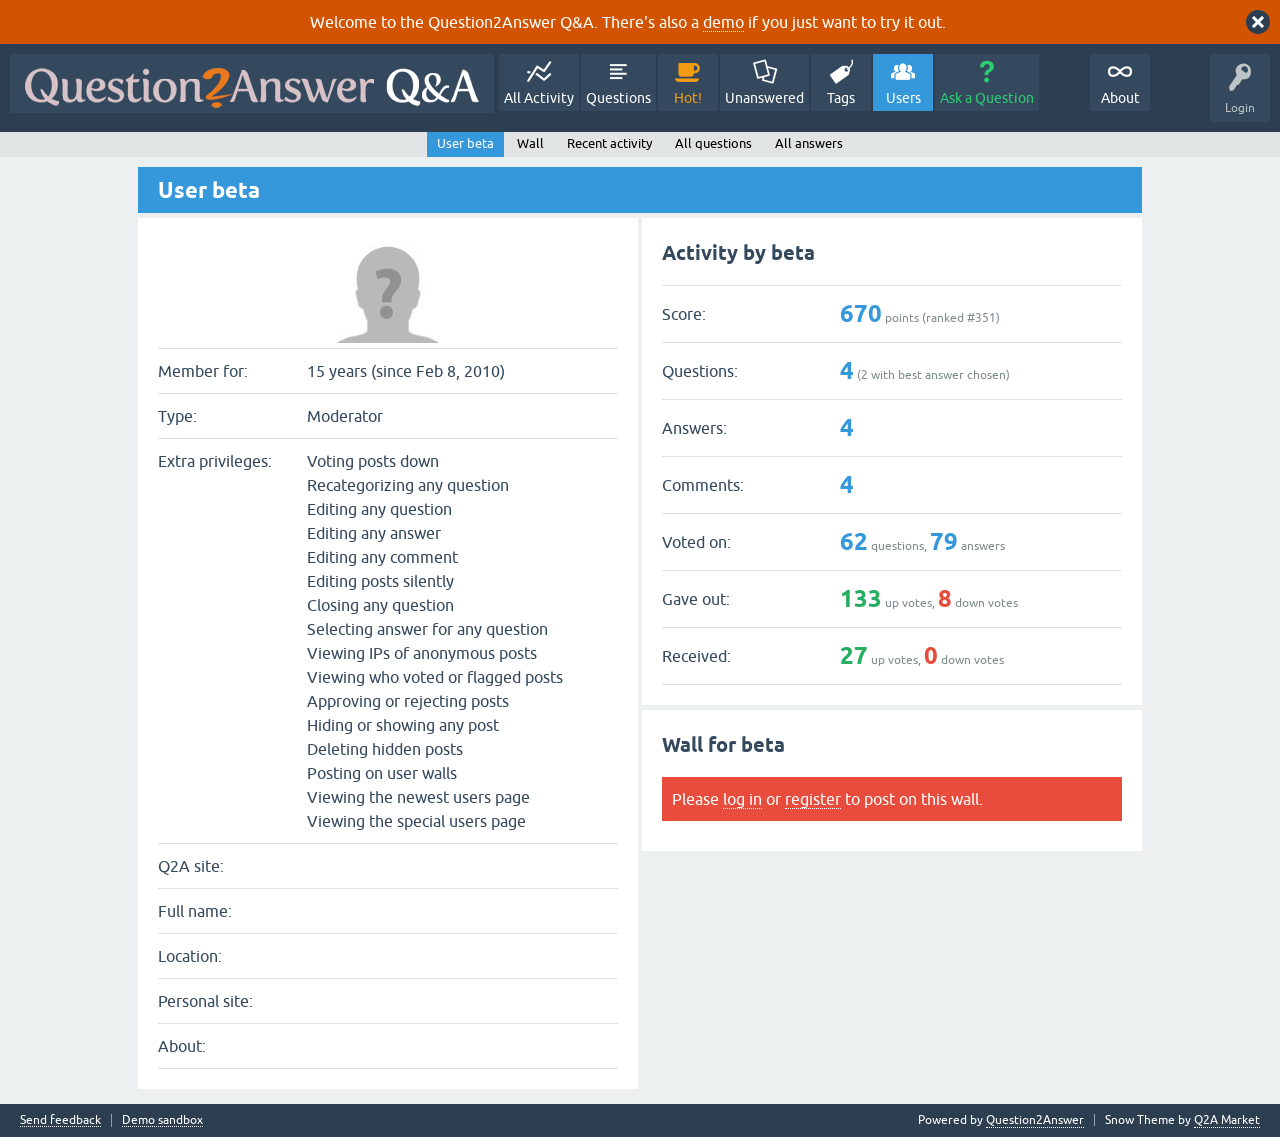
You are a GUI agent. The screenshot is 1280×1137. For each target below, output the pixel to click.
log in (742, 799)
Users (903, 98)
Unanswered (764, 98)
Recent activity (609, 143)
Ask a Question (987, 98)
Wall (530, 143)
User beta (465, 143)
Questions (618, 98)
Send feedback (60, 1120)
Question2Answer (1035, 1120)
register (813, 799)
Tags (841, 98)
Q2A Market (1227, 1120)
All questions (713, 143)
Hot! (688, 98)
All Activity (539, 98)
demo (723, 22)
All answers (809, 143)
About (1120, 98)
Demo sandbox (162, 1120)
